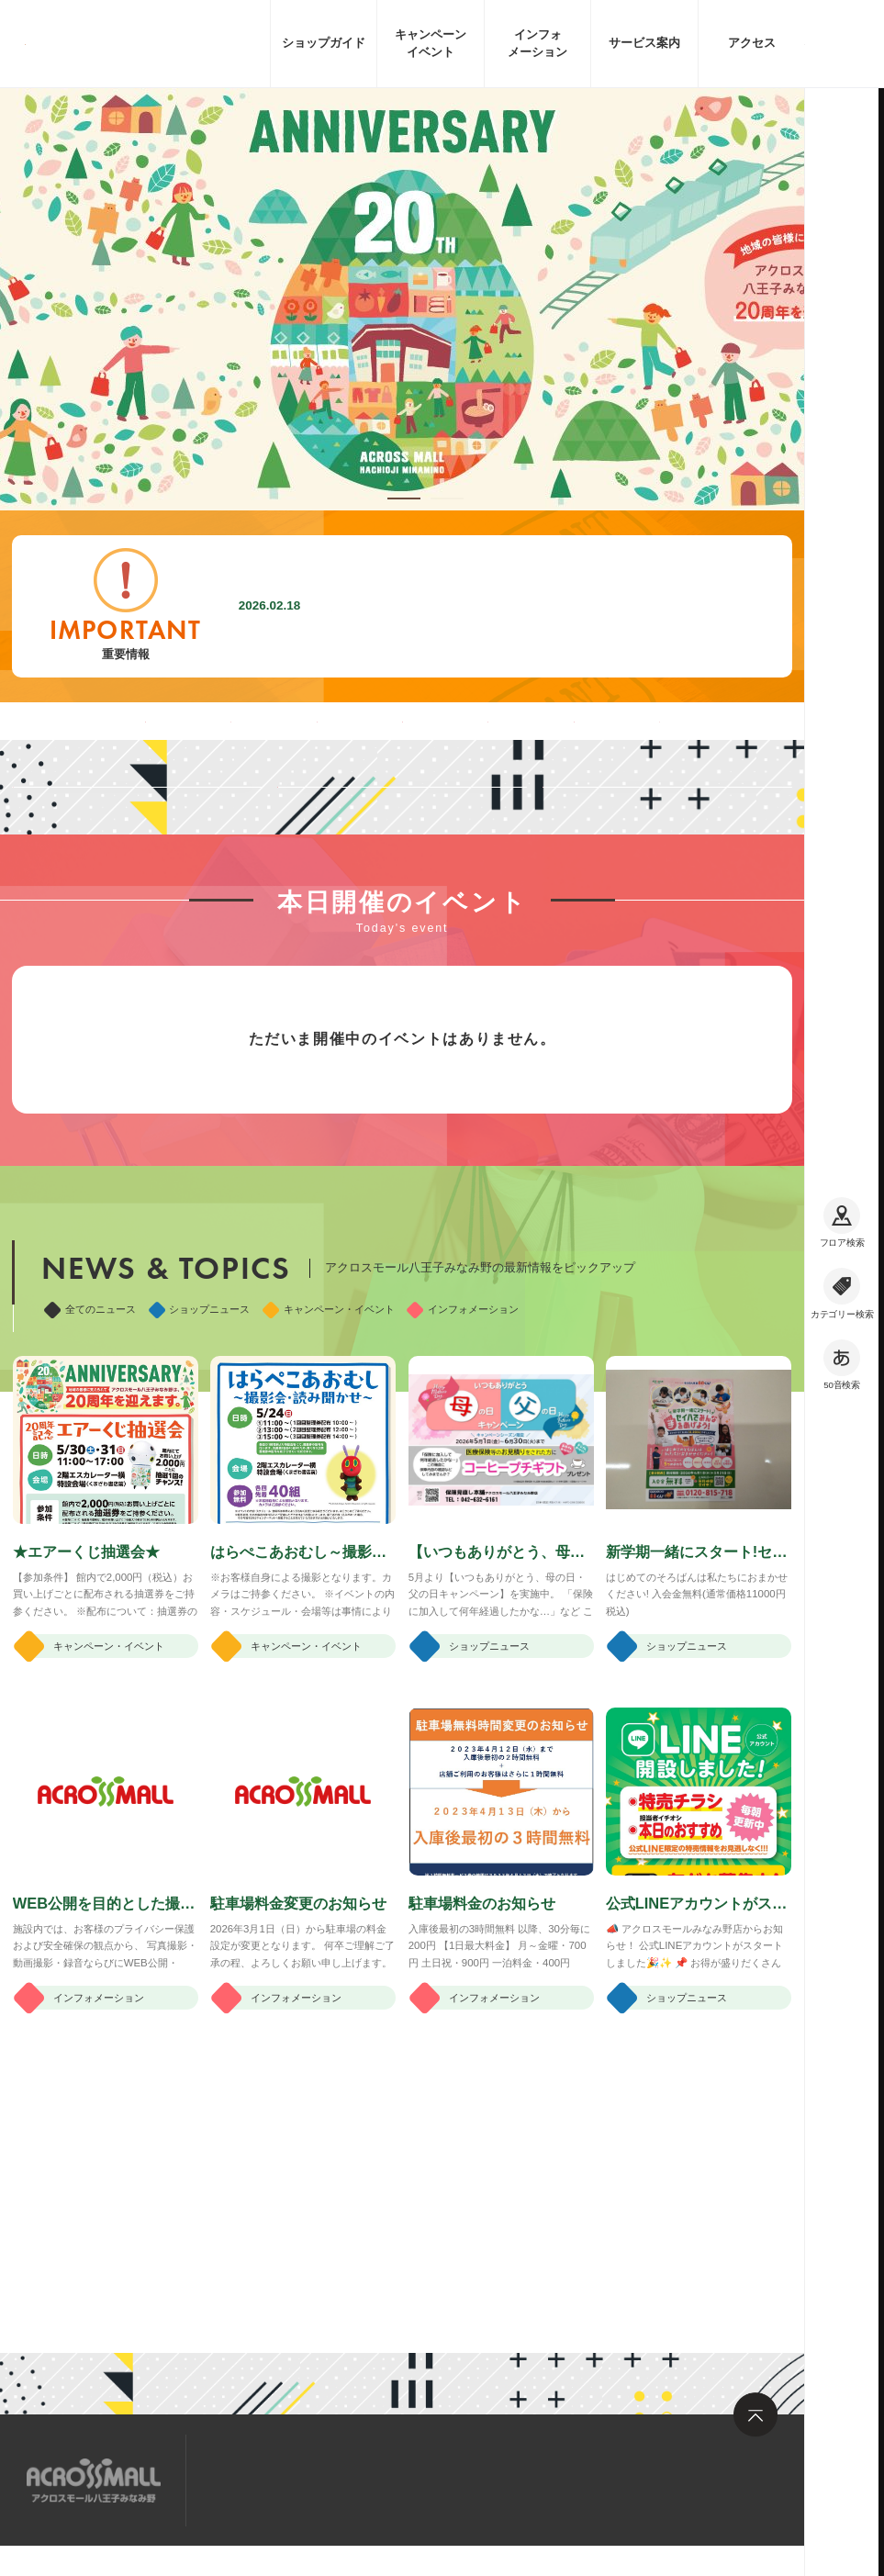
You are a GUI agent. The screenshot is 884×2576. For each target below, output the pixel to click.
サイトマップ (256, 2478)
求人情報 (356, 2478)
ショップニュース (200, 1506)
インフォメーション (463, 1506)
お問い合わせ (457, 2478)
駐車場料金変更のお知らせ (419, 606)
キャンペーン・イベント (329, 1506)
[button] (403, 498)
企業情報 (179, 2571)
